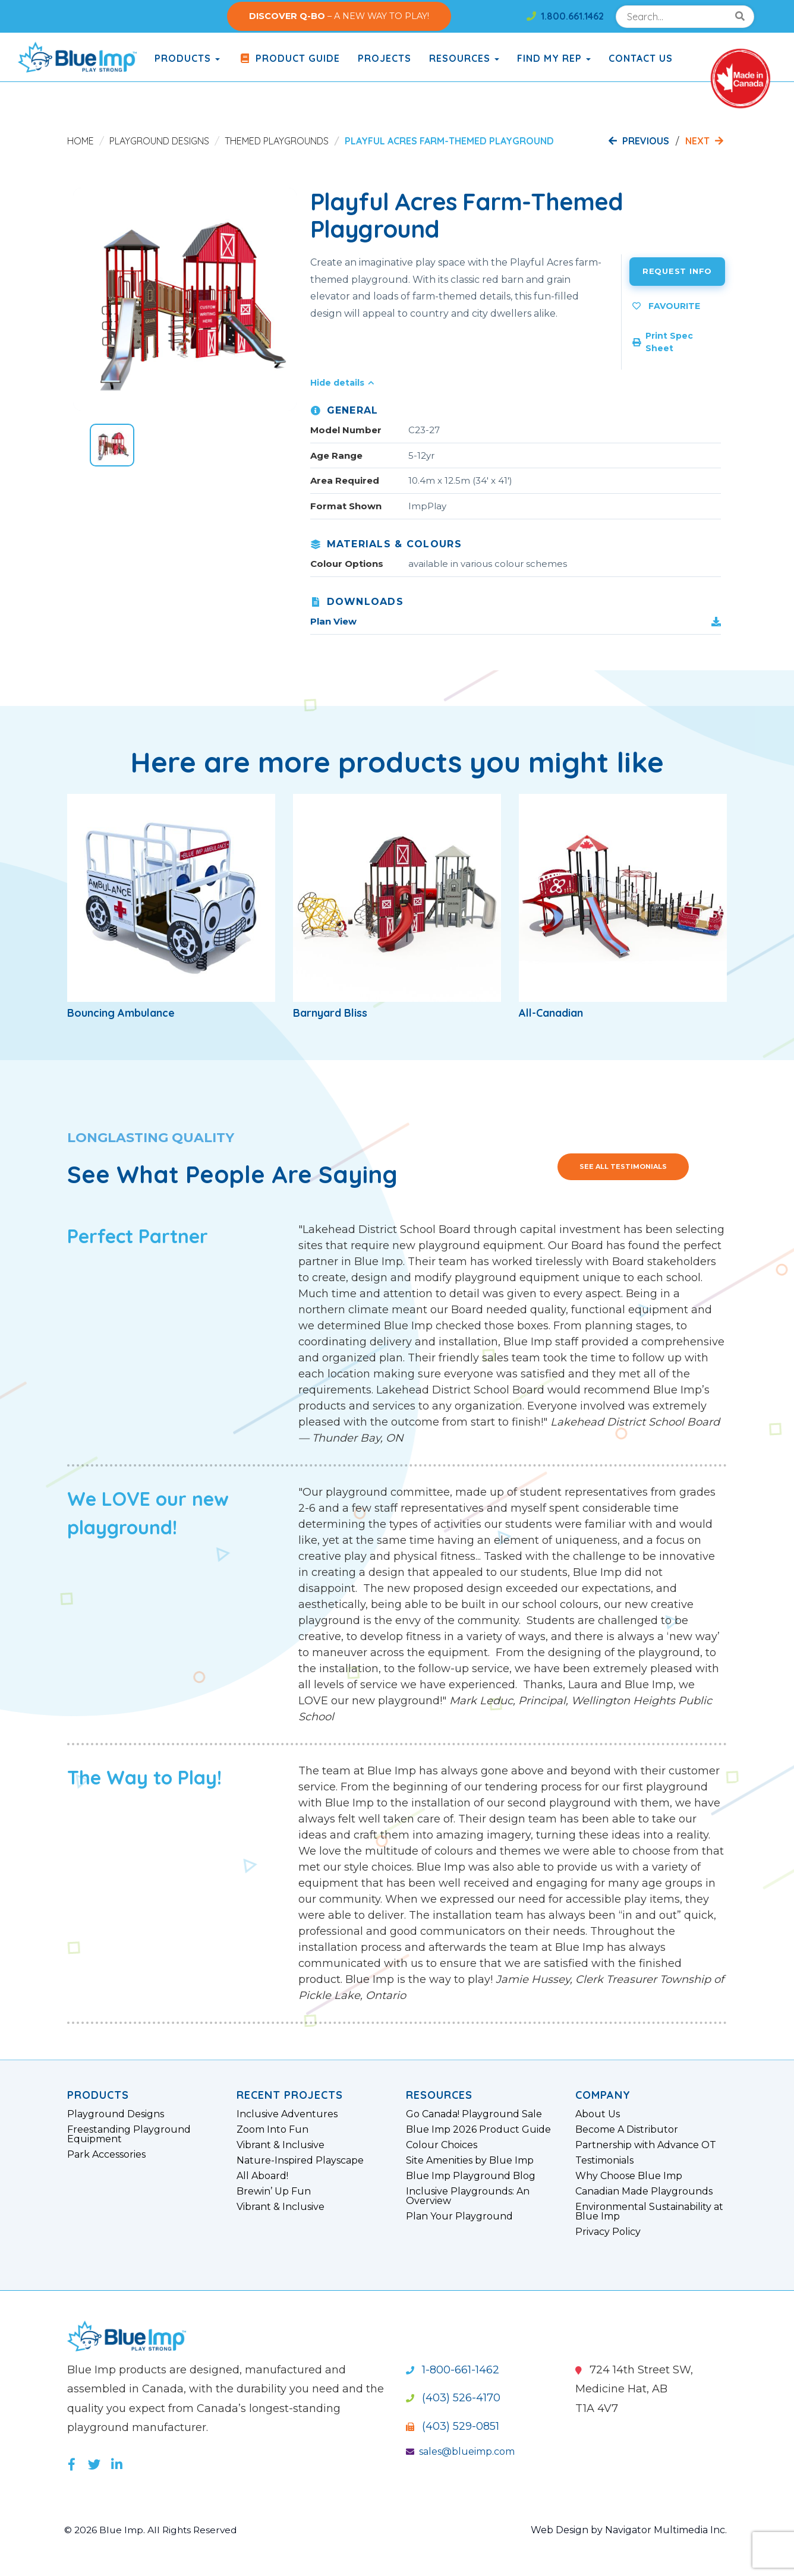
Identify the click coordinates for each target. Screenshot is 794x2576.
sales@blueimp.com (460, 2451)
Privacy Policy (608, 2232)
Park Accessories (106, 2154)
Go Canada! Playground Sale (474, 2114)
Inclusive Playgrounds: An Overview (468, 2196)
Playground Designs (159, 141)
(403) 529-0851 (452, 2426)
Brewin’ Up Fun (274, 2191)
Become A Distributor (626, 2129)
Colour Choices (441, 2145)
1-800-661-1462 (452, 2369)
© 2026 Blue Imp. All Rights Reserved (153, 2530)
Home (80, 141)
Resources (464, 58)
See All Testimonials (623, 1166)
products (187, 58)
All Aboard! (262, 2176)
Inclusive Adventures (287, 2114)
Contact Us (641, 58)
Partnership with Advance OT (645, 2145)
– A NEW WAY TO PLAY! (339, 16)
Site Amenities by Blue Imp (470, 2160)
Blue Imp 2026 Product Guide (478, 2129)
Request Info (677, 271)
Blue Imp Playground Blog (470, 2176)
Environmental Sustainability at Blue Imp (649, 2211)
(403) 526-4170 (453, 2397)
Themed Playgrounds (277, 141)
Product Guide (289, 58)
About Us (597, 2114)
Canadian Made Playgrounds (644, 2191)
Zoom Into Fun (272, 2129)
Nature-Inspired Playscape (300, 2160)
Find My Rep (554, 58)
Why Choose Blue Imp (628, 2176)
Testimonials (604, 2160)
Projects (384, 58)
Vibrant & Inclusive (280, 2145)
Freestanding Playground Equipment (129, 2134)
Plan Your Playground (459, 2216)
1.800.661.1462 (565, 16)
